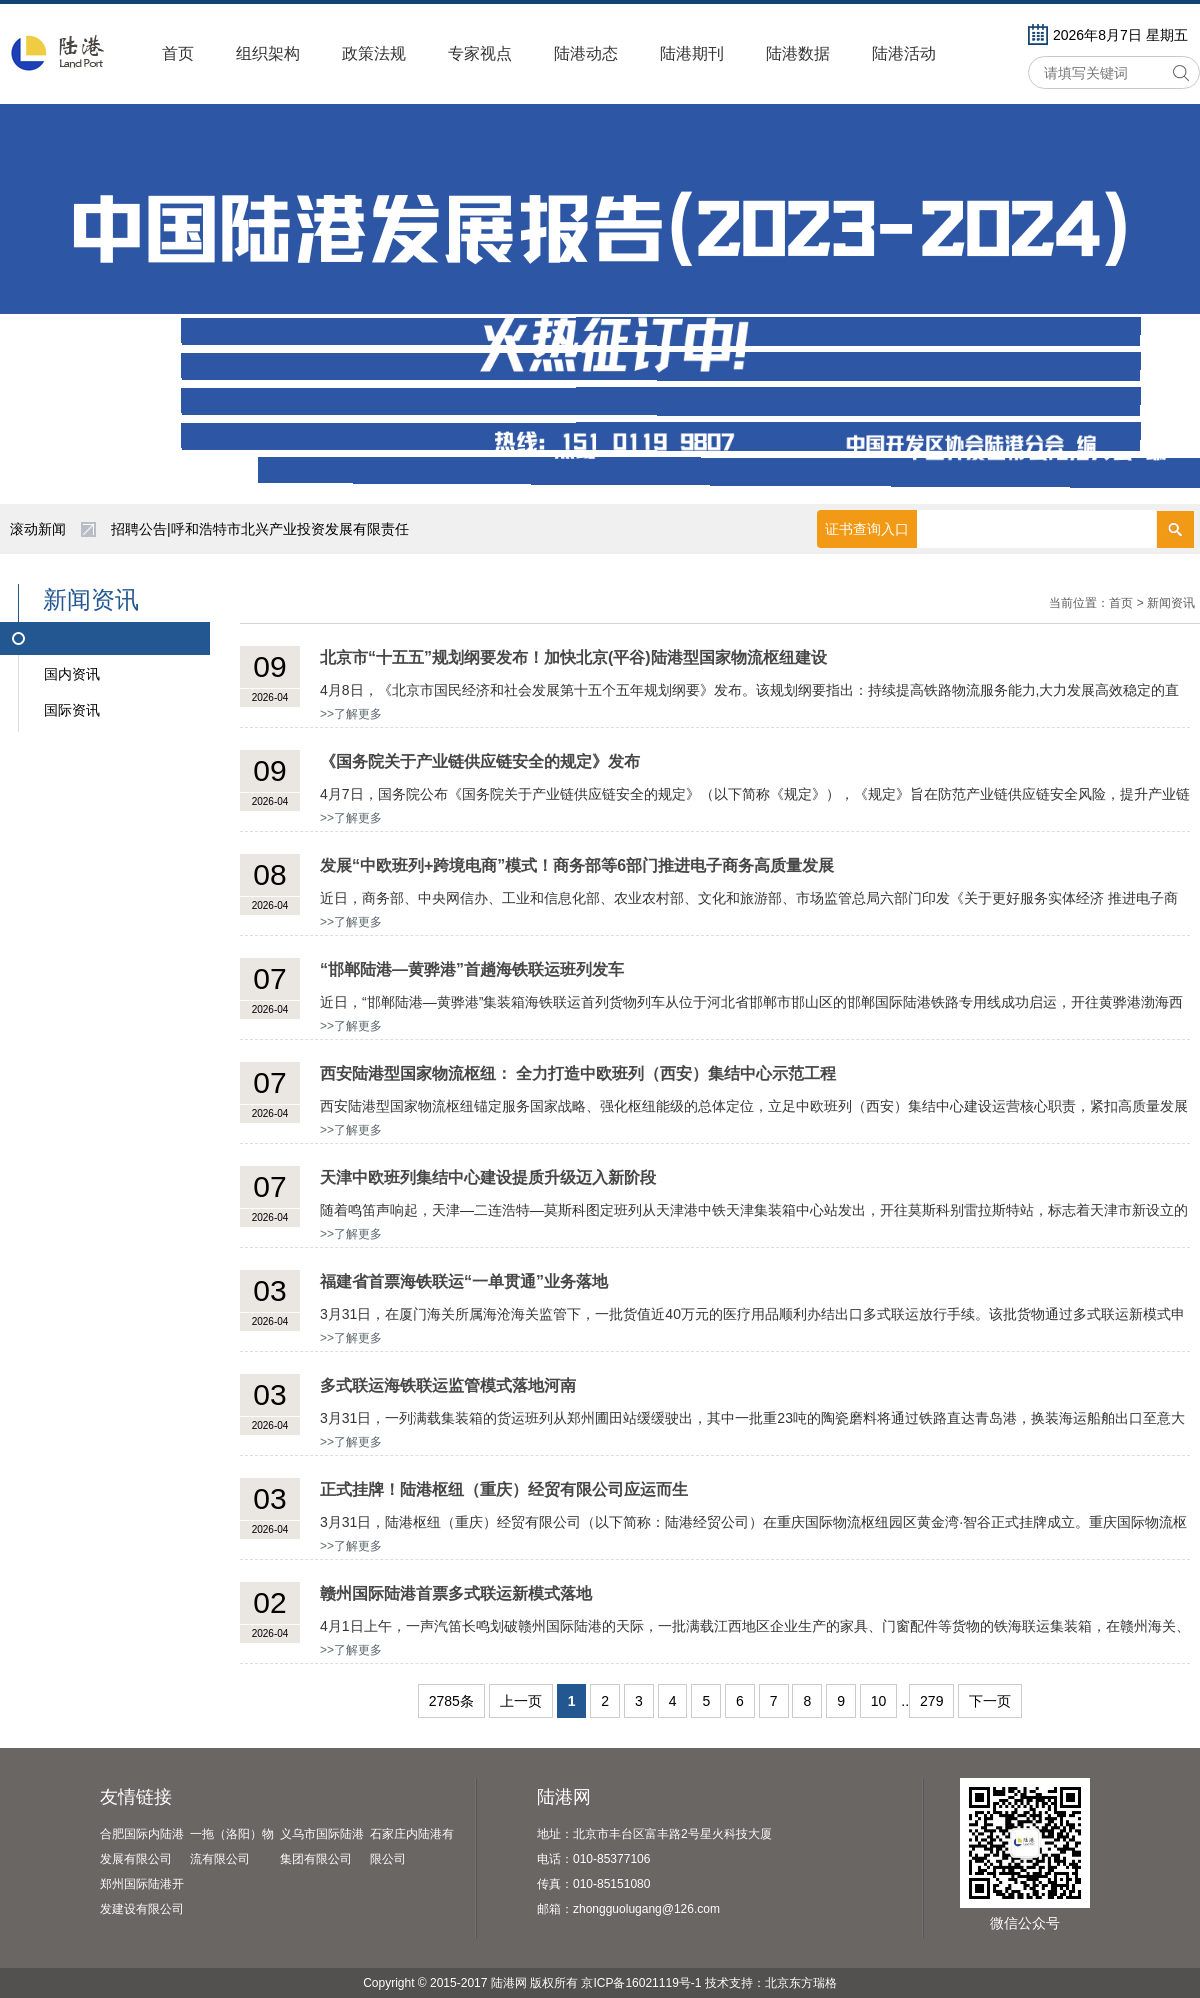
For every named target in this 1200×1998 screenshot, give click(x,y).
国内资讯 (72, 674)
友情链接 (136, 1797)
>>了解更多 (351, 714)
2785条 (451, 1701)
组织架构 (268, 53)
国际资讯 (72, 710)
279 (931, 1701)
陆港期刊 (692, 53)
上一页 (521, 1701)
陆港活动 (904, 53)
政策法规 (374, 53)
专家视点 (480, 53)
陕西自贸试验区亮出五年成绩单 (209, 529)
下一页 (990, 1701)
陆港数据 (798, 53)
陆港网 (564, 1797)
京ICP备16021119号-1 (641, 1983)
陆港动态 (586, 53)
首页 (178, 53)
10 (879, 1701)
